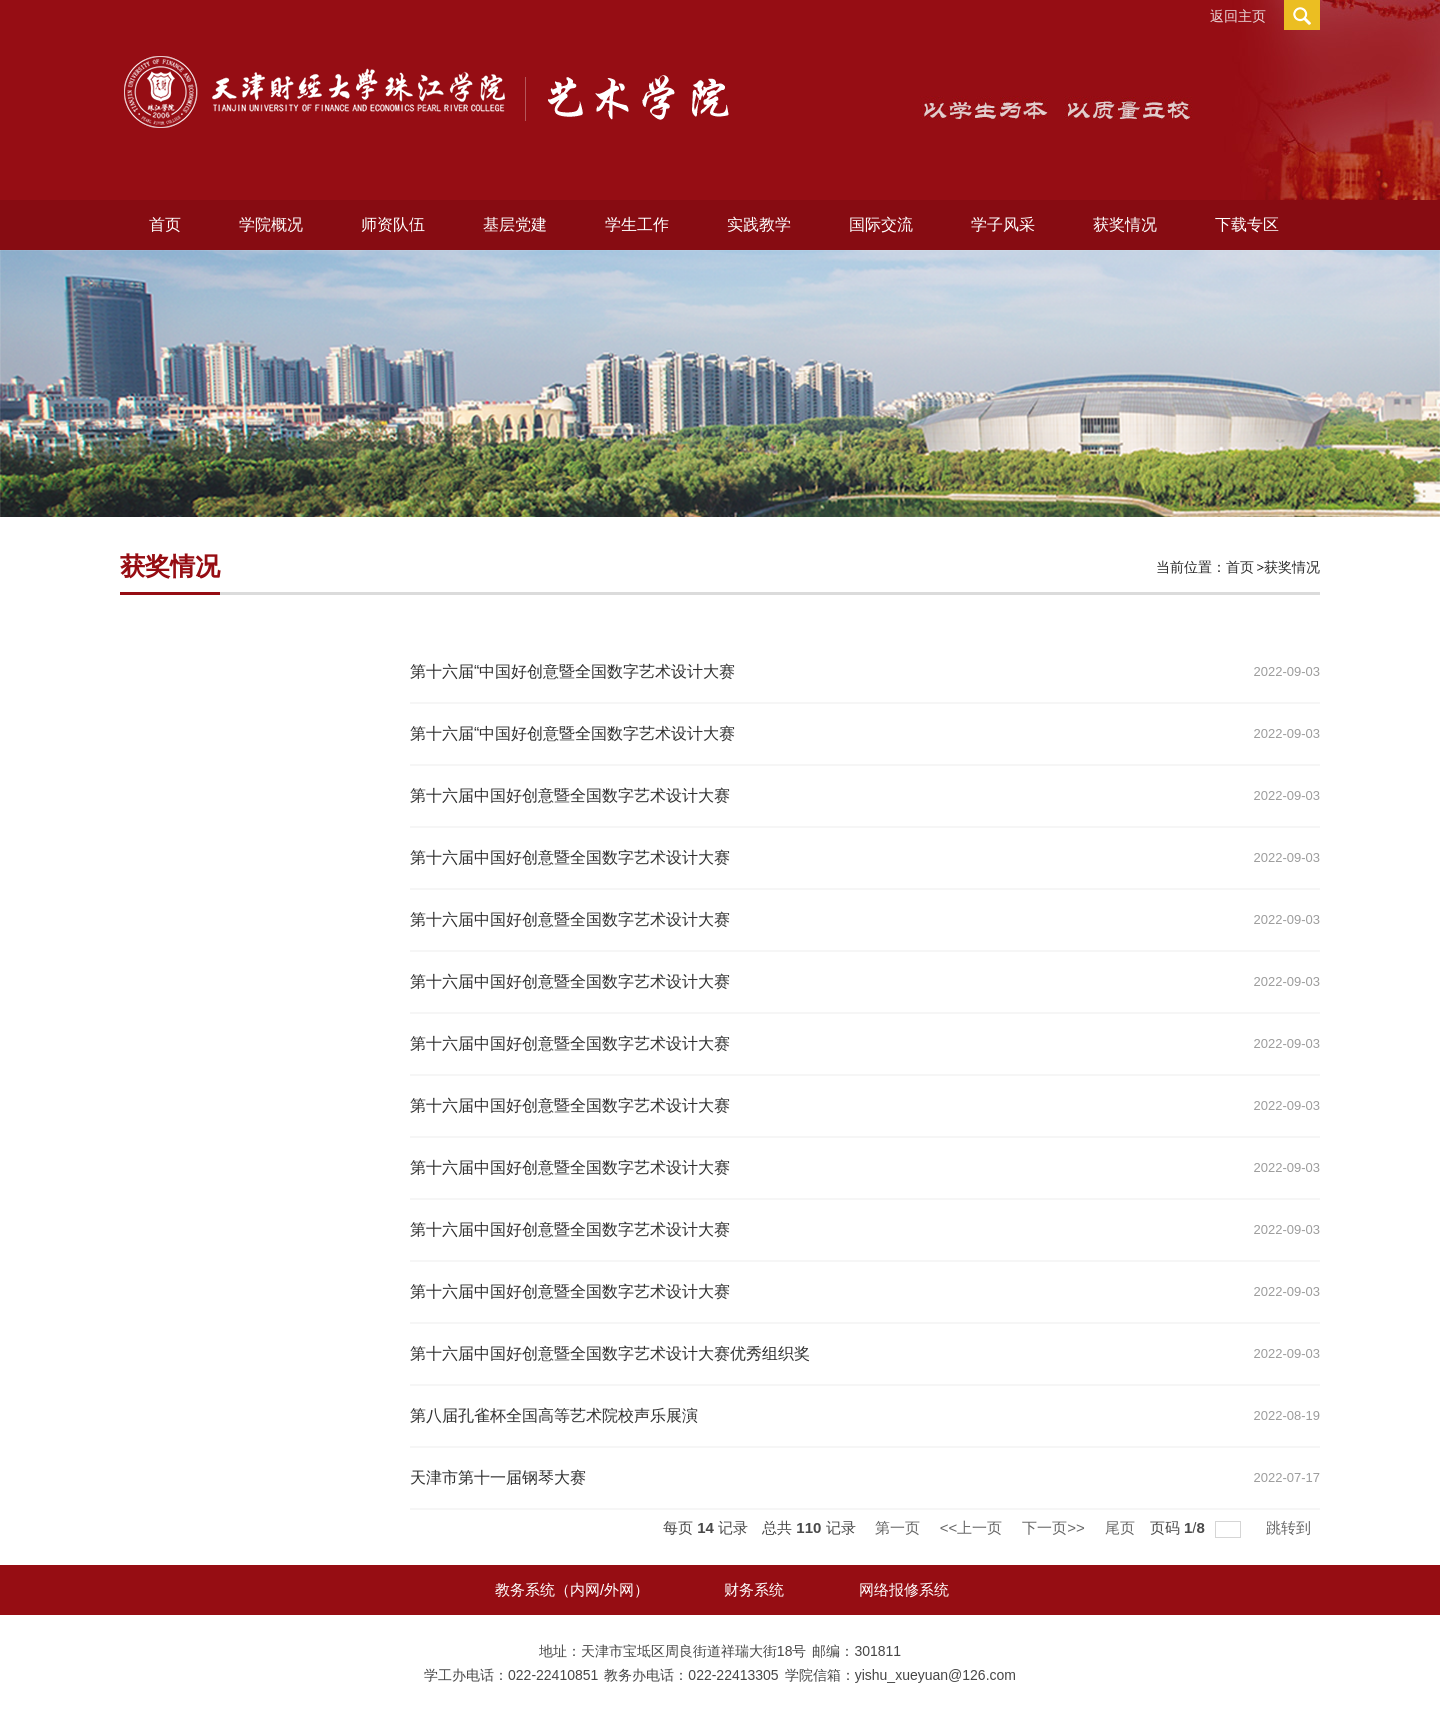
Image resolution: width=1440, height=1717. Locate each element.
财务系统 (754, 1589)
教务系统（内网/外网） (572, 1589)
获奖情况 (1125, 224)
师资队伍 (393, 224)
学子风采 (1003, 224)
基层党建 (515, 224)
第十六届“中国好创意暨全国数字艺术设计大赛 (572, 671)
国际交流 (881, 224)
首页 (165, 224)
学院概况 (271, 224)
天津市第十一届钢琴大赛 (498, 1477)
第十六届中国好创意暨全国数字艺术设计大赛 (570, 795)
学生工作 (637, 224)
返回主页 (1238, 16)
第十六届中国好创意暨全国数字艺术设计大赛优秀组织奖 (610, 1353)
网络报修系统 (904, 1589)
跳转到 (1290, 1527)
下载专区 (1247, 224)
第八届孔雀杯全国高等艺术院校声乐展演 (554, 1415)
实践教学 (759, 224)
